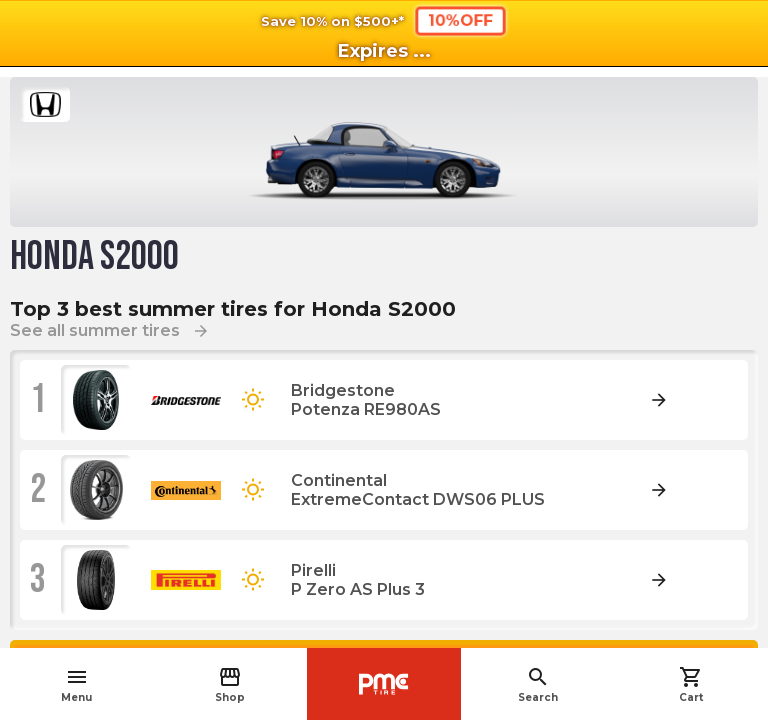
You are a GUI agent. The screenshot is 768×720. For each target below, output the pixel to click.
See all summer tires (110, 330)
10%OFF (460, 20)
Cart (691, 684)
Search (538, 684)
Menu (76, 684)
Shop (230, 684)
